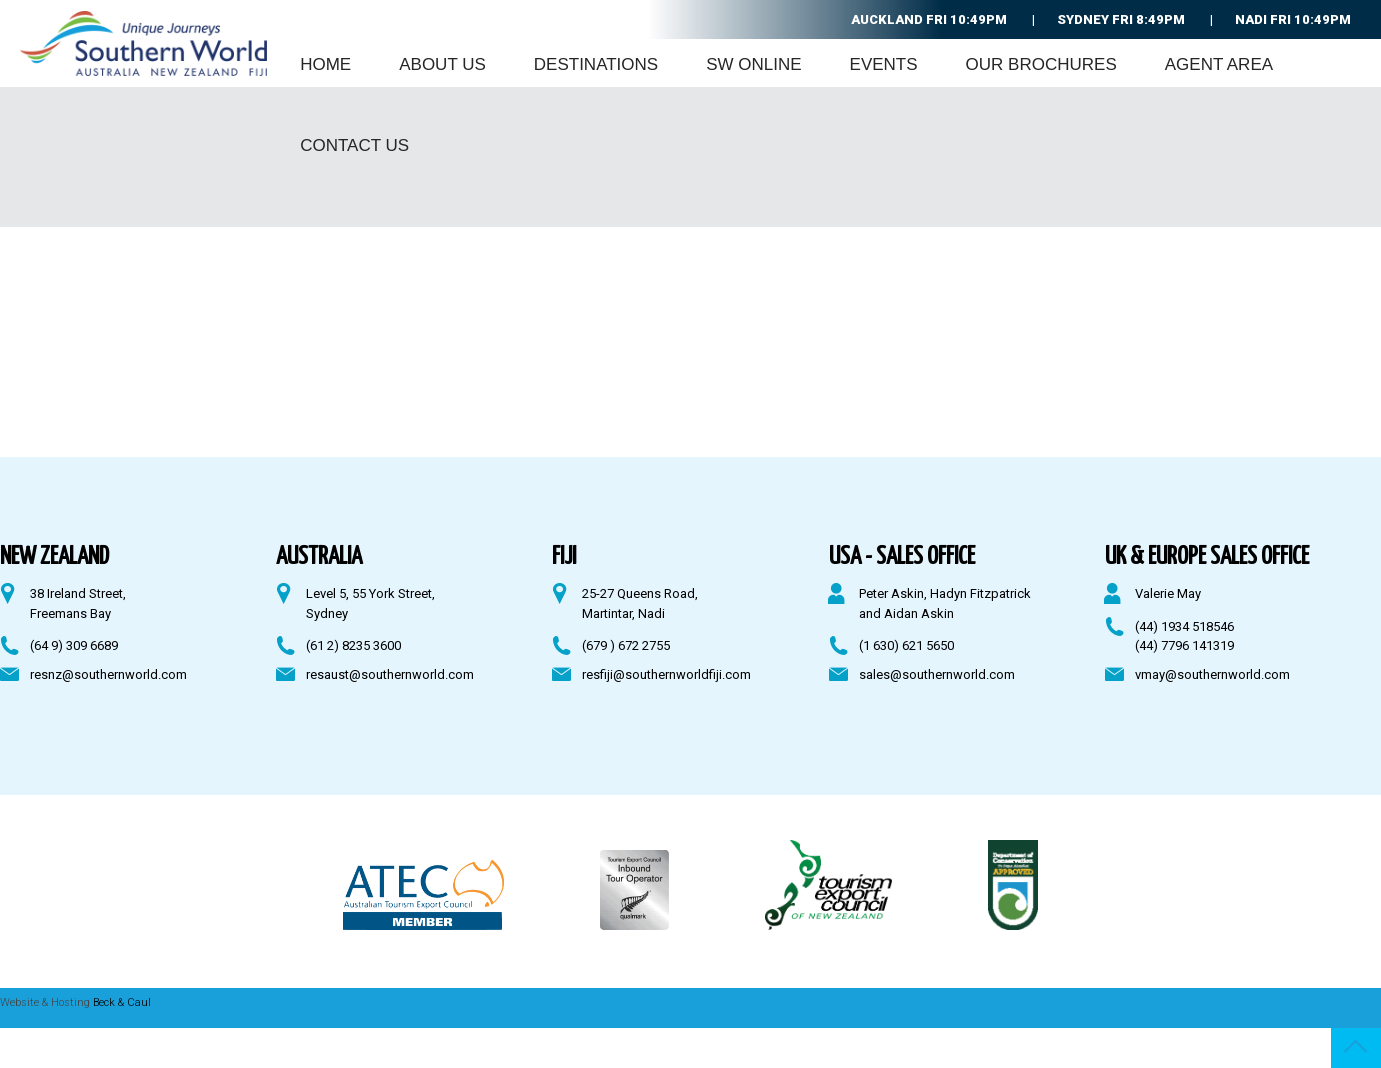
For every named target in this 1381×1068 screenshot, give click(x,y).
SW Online (753, 64)
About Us (442, 64)
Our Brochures (1041, 64)
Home (325, 64)
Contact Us (354, 145)
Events (884, 64)
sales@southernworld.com (937, 674)
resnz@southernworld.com (108, 674)
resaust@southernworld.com (390, 674)
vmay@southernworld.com (1212, 674)
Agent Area (1219, 64)
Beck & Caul (122, 1002)
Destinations (596, 64)
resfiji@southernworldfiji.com (666, 674)
